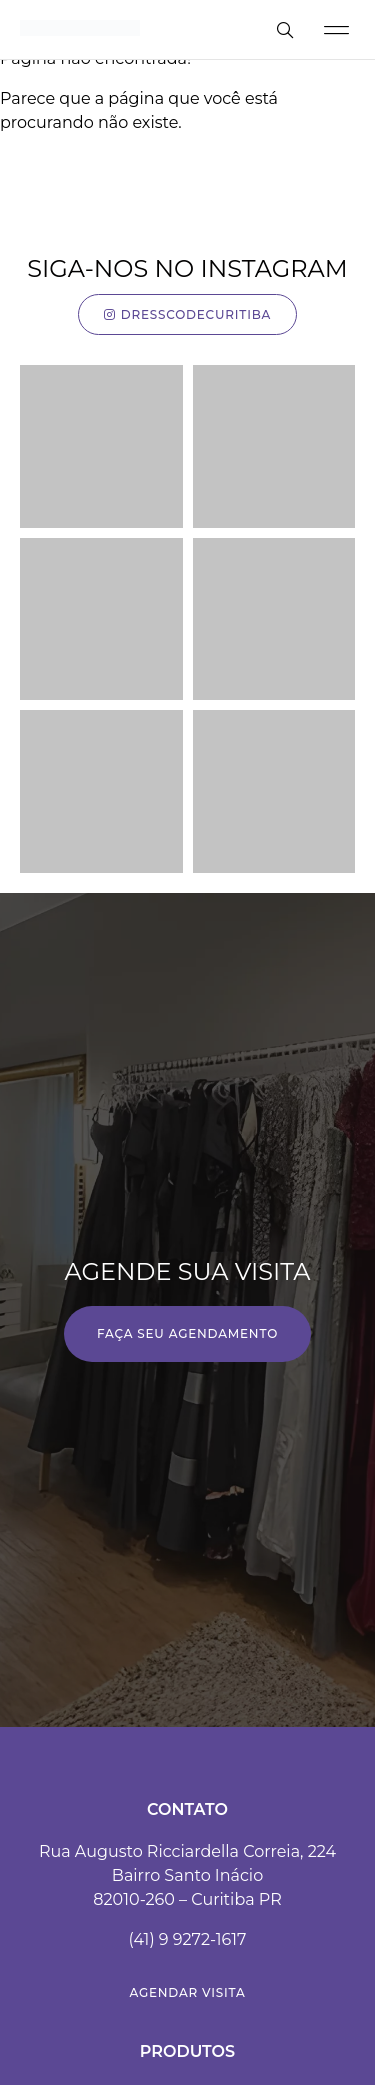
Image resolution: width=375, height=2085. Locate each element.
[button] (336, 29)
